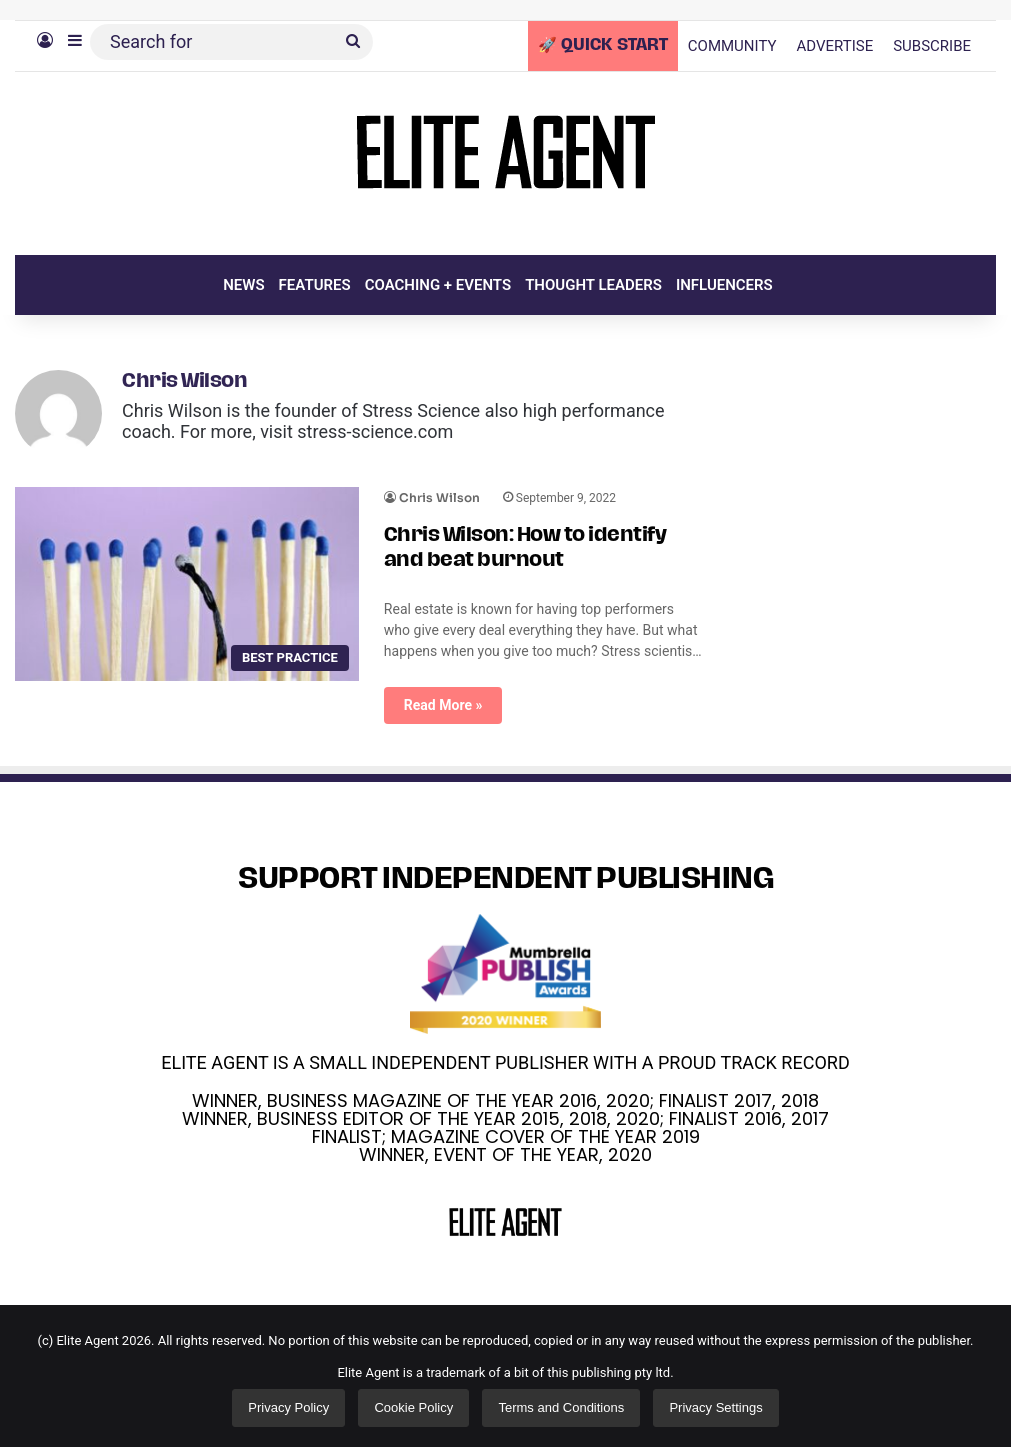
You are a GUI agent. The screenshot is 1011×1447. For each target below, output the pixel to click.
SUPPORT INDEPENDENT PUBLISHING (505, 880)
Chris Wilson (184, 382)
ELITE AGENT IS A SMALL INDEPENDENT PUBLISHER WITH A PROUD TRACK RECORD (505, 1062)
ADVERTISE (835, 46)
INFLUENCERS (724, 285)
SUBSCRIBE (932, 46)
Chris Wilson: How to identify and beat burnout (525, 548)
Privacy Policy (288, 1407)
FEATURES (315, 285)
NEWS (243, 285)
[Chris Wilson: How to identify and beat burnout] (187, 584)
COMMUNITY (732, 46)
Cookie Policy (413, 1407)
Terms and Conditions (561, 1407)
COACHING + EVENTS (438, 285)
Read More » (443, 705)
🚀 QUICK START (603, 46)
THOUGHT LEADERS (593, 285)
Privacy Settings (715, 1407)
